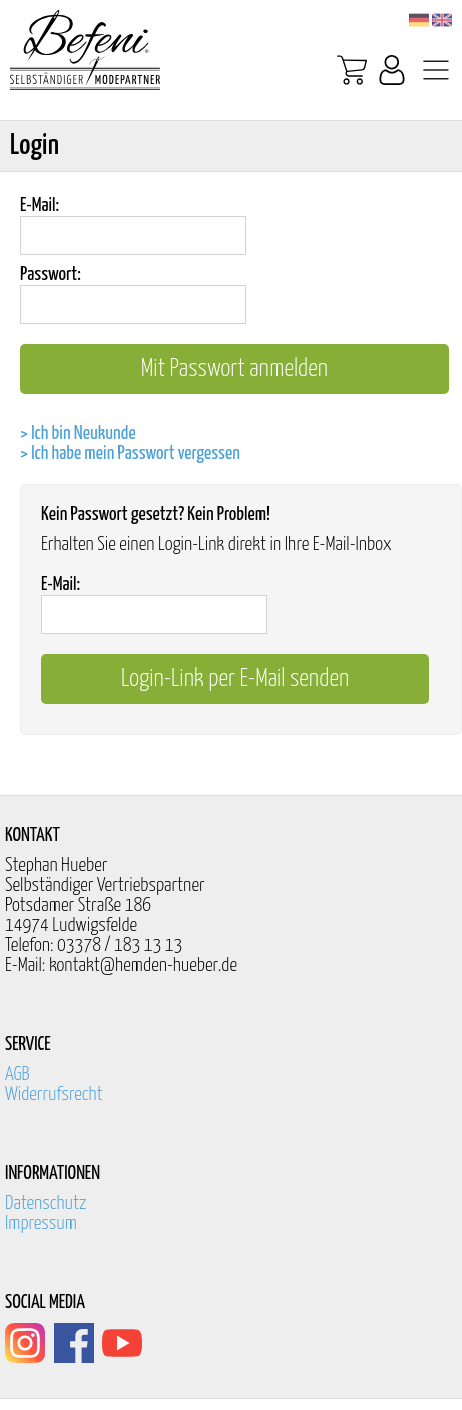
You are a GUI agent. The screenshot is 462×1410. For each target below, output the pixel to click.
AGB (17, 1074)
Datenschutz (46, 1203)
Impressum (41, 1223)
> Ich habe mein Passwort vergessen (130, 453)
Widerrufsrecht (54, 1094)
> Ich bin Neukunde (78, 433)
